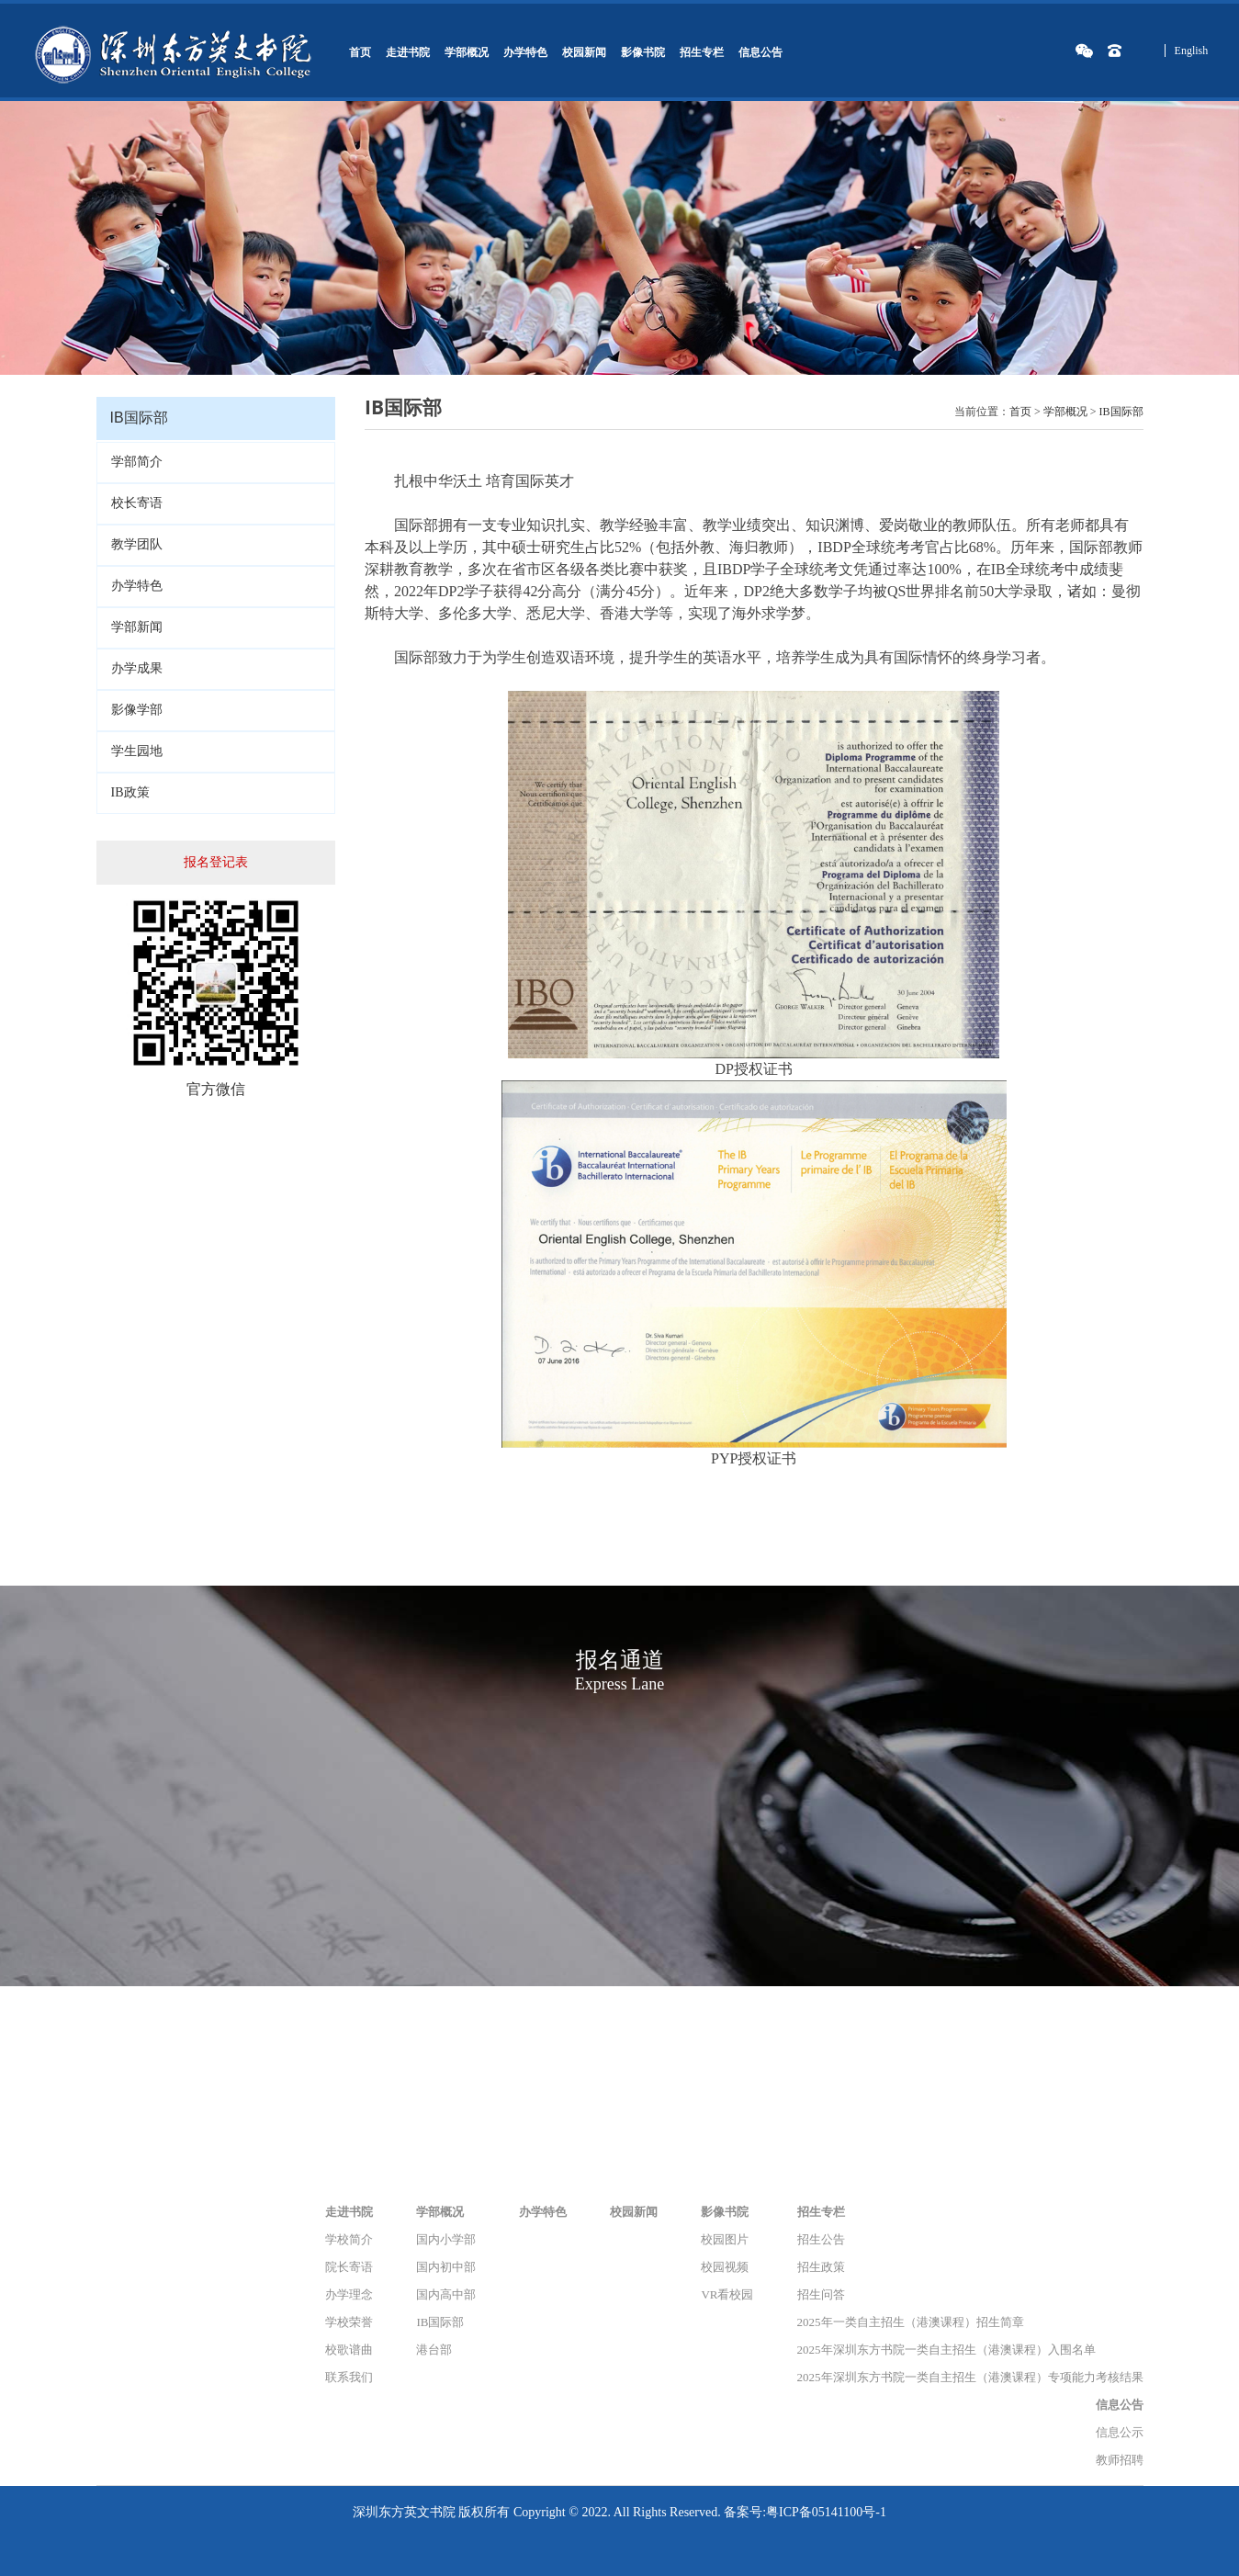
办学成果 (137, 668)
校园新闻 (584, 52)
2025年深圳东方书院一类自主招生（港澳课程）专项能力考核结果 (970, 2377)
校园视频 (725, 2267)
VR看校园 (727, 2294)
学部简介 (137, 462)
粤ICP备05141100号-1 (826, 2512)
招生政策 (821, 2267)
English (1192, 50)
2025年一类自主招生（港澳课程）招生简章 (910, 2322)
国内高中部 (446, 2294)
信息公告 (760, 52)
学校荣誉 (349, 2322)
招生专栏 (702, 52)
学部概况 (467, 52)
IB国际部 (1121, 411)
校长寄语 (137, 503)
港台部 (434, 2349)
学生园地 (137, 751)
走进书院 (408, 52)
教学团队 (137, 544)
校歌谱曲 (349, 2349)
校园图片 (725, 2239)
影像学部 (137, 710)
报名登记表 (216, 862)
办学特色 (525, 52)
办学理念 (349, 2294)
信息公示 (1119, 2432)
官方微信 (215, 1089)
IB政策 (130, 792)
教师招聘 (1119, 2460)
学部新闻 (137, 627)
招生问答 (821, 2294)
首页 (360, 52)
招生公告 (821, 2239)
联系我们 (349, 2377)
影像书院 (643, 52)
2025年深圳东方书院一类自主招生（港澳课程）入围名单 (946, 2349)
